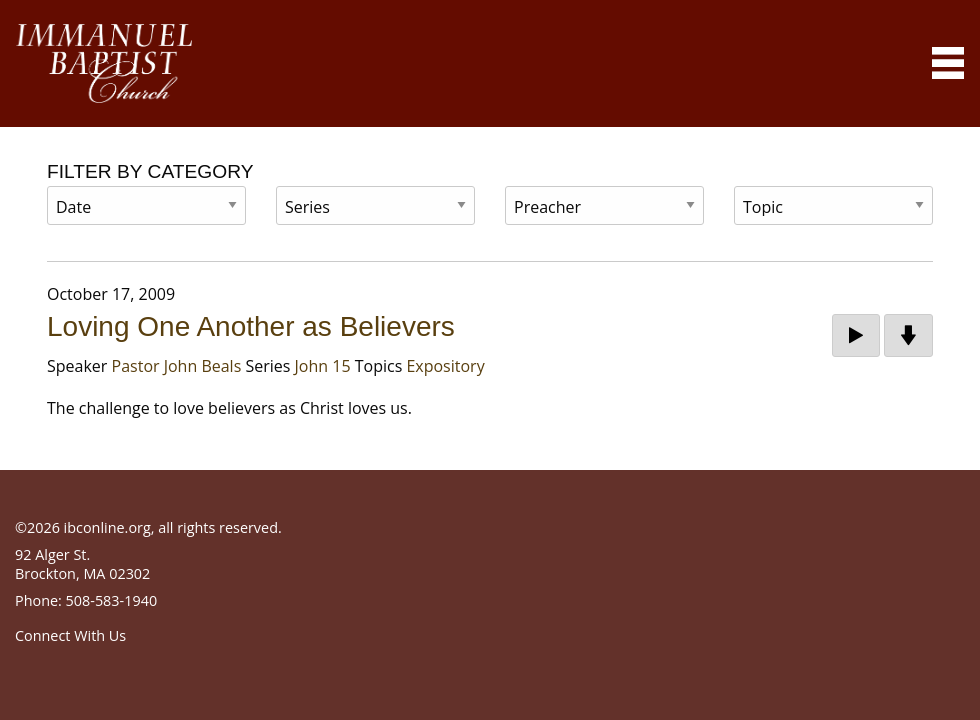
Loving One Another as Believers (251, 326)
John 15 (323, 366)
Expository (445, 366)
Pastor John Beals (177, 366)
